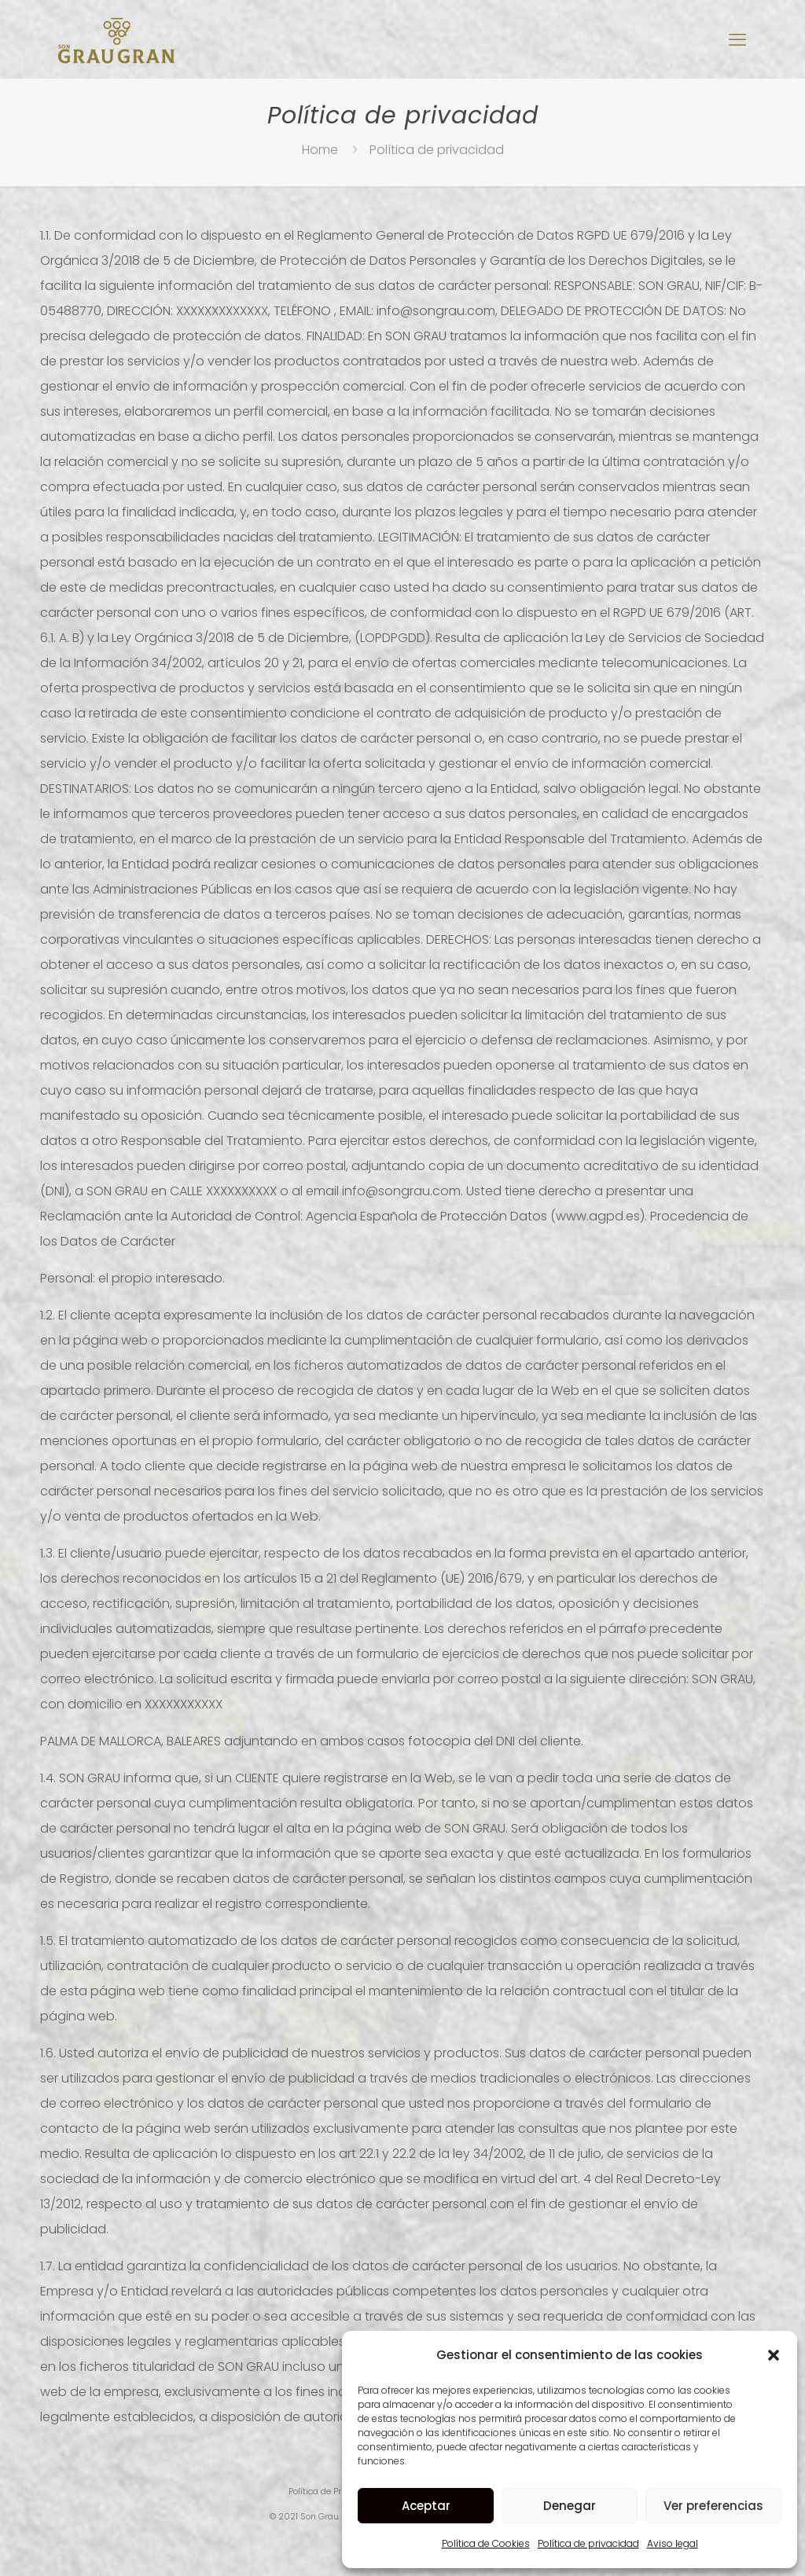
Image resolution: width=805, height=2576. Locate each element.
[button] (773, 2355)
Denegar (569, 2505)
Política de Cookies (486, 2543)
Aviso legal (672, 2543)
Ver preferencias (713, 2505)
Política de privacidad (588, 2543)
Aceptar (426, 2505)
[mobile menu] (737, 40)
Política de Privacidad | (336, 2491)
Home (320, 150)
